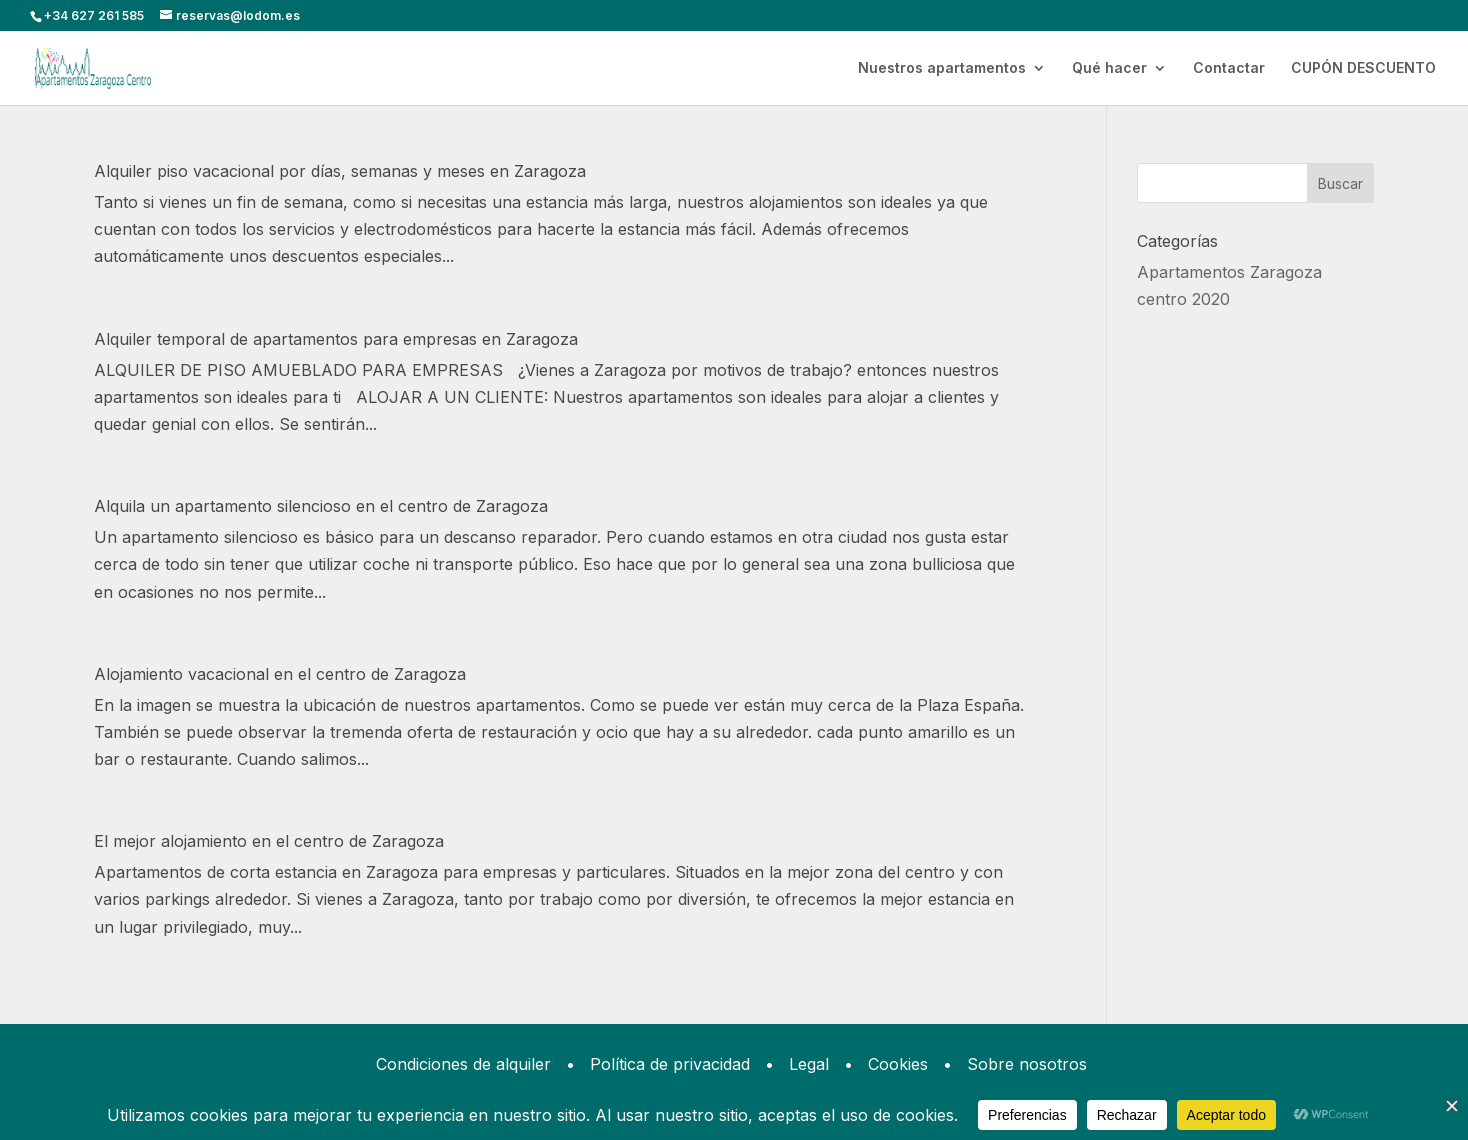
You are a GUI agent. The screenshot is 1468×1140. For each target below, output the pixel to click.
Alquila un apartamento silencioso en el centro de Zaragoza (321, 506)
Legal (809, 1064)
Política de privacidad (670, 1064)
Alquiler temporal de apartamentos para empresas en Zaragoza (336, 339)
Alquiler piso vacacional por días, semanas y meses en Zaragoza (340, 171)
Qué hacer (1109, 68)
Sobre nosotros (1027, 1064)
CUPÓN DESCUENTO (1363, 68)
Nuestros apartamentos (942, 68)
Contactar (1229, 68)
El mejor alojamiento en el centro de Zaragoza (269, 841)
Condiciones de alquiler (463, 1064)
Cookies (898, 1064)
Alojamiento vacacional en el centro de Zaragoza (280, 674)
